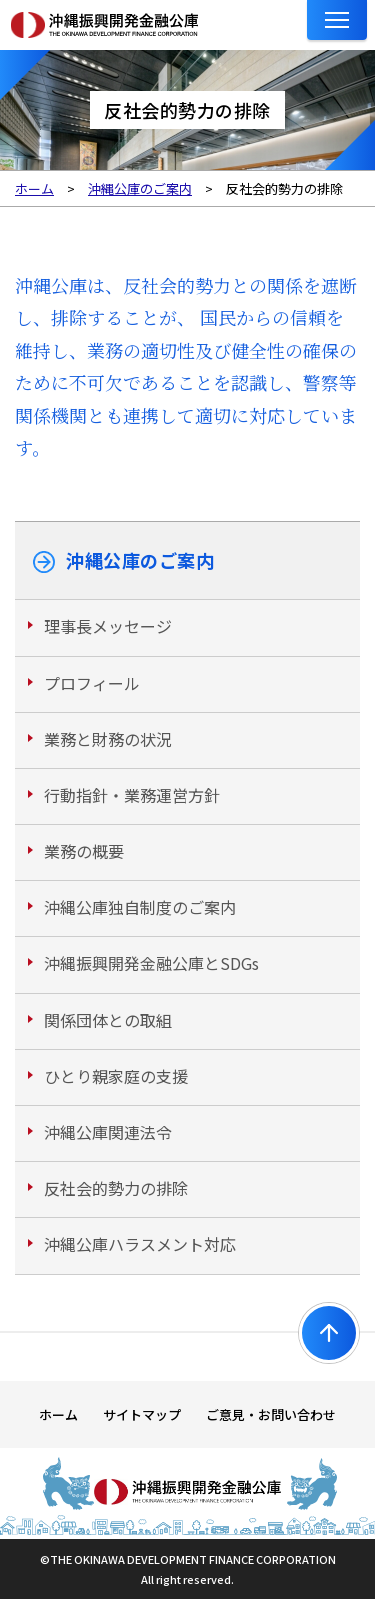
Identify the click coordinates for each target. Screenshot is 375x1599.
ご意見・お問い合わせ (271, 1414)
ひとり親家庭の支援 (116, 1076)
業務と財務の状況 (108, 739)
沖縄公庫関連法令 (108, 1132)
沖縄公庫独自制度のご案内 (140, 907)
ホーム (58, 1414)
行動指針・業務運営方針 (132, 795)
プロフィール (92, 683)
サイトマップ (142, 1414)
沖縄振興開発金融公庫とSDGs (151, 963)
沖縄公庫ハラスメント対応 (140, 1244)
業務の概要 (84, 851)
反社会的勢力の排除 (116, 1188)
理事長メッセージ (108, 626)
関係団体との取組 (108, 1020)
